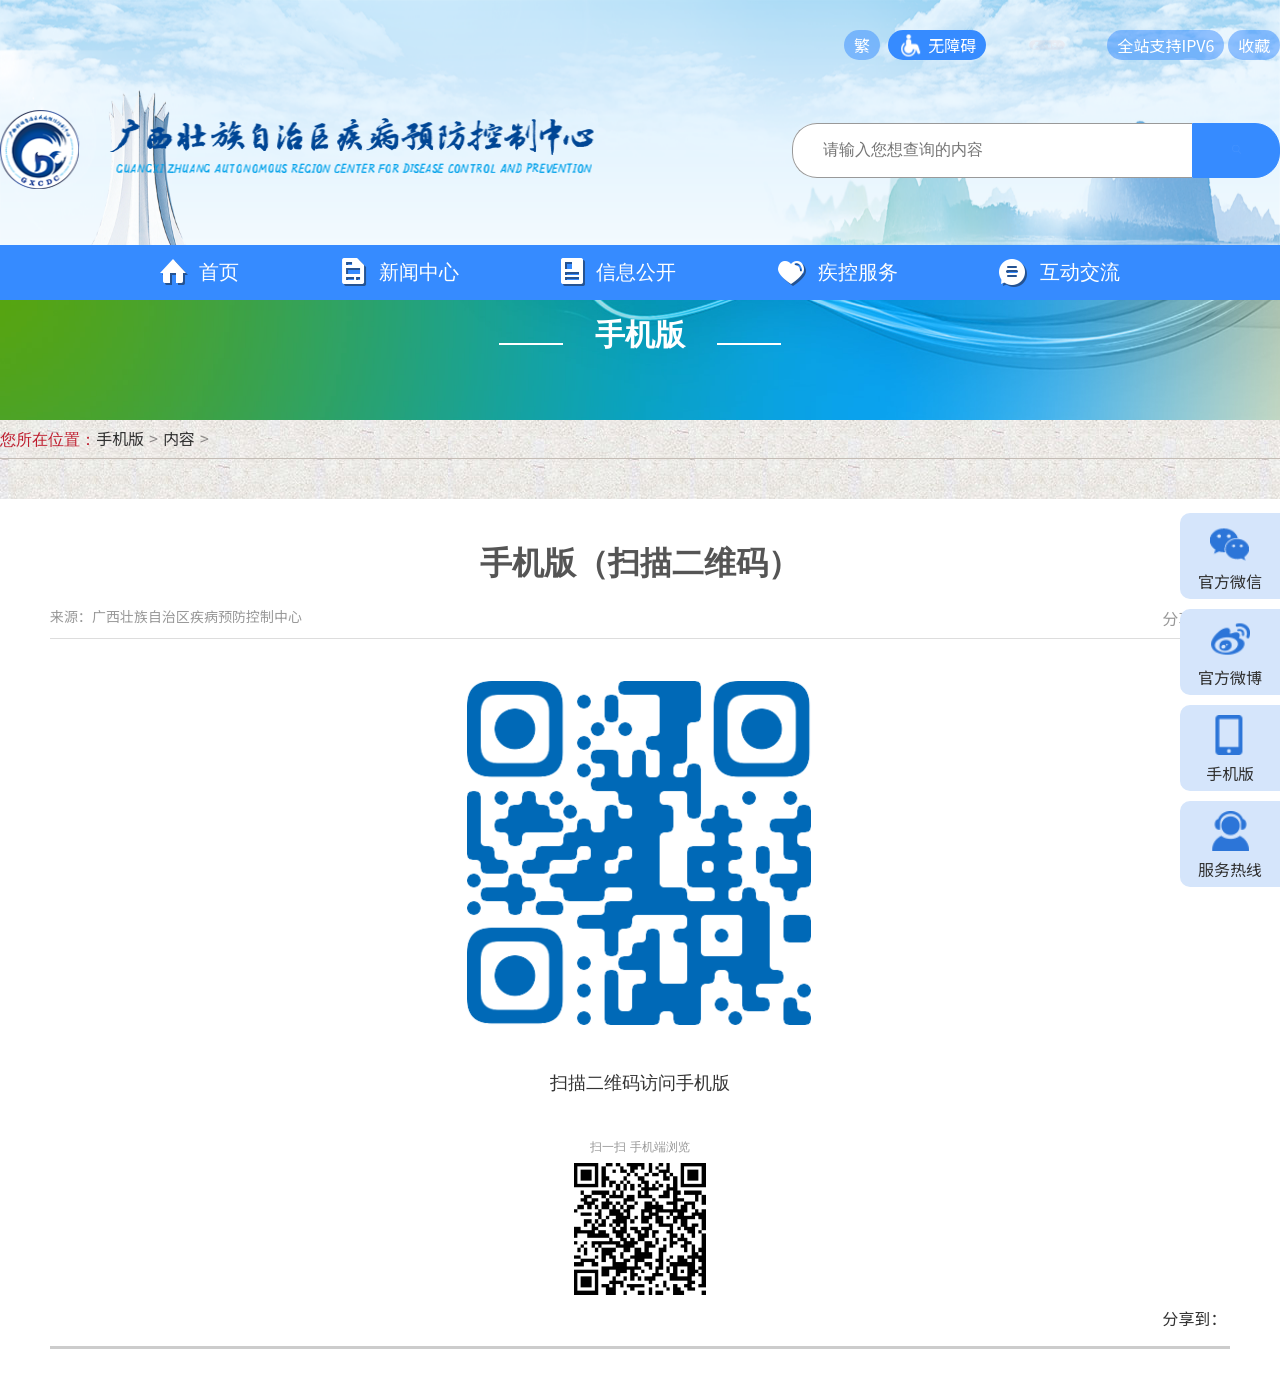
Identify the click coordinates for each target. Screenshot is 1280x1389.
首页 (199, 273)
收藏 (1254, 45)
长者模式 (1057, 45)
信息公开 (617, 272)
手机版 (120, 438)
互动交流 (1059, 273)
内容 (179, 438)
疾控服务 (837, 273)
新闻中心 (399, 272)
